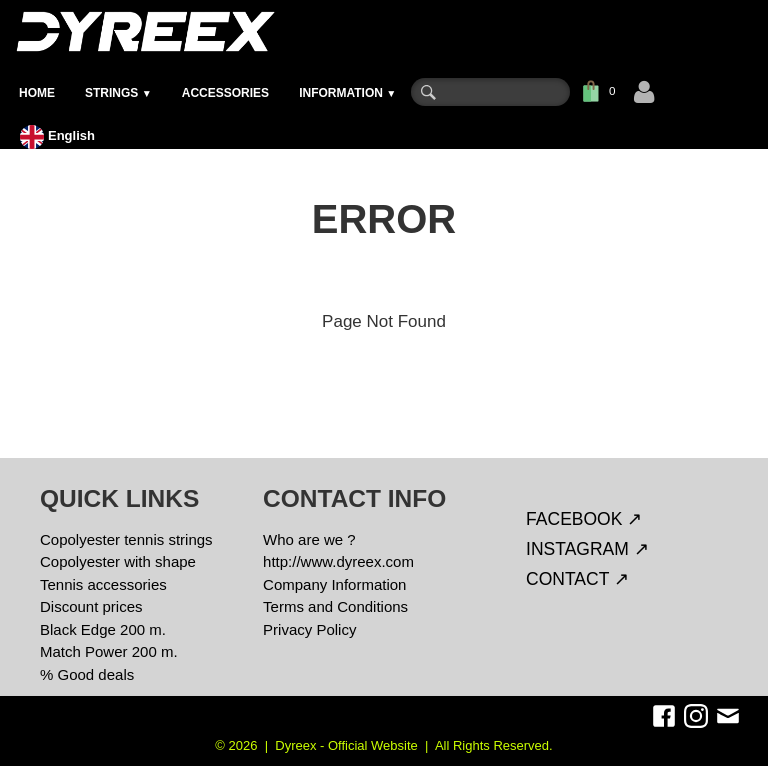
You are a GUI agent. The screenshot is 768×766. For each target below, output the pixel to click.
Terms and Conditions (335, 606)
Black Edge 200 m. (103, 629)
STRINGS (118, 93)
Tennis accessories (103, 584)
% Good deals (87, 674)
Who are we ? (309, 539)
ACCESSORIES (225, 93)
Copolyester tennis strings (126, 539)
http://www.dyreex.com (338, 561)
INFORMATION (347, 93)
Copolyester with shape (118, 561)
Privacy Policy (309, 629)
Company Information (334, 584)
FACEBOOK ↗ (584, 519)
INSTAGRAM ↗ (587, 549)
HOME (37, 93)
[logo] (144, 31)
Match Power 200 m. (109, 651)
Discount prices (91, 606)
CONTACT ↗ (577, 579)
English (59, 135)
